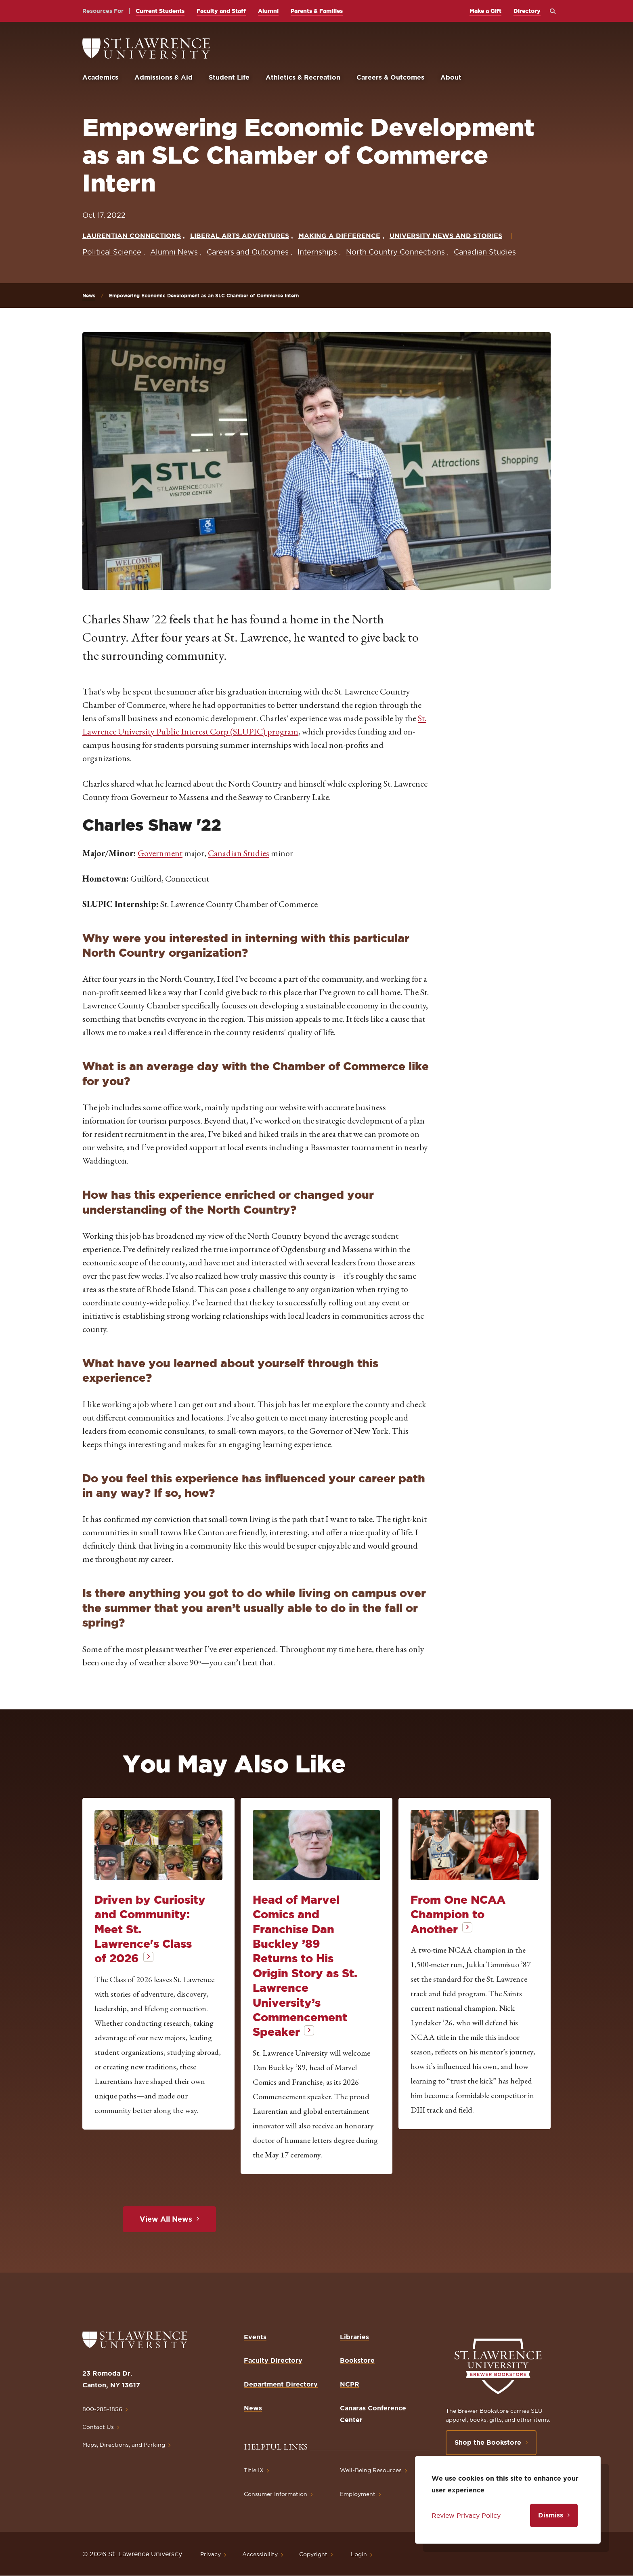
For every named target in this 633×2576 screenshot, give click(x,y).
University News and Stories (446, 235)
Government (160, 853)
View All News (166, 2219)
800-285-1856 (102, 2409)
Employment (357, 2494)
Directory (527, 11)
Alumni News (174, 252)
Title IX (254, 2470)
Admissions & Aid (163, 77)
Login (359, 2554)
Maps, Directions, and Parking (123, 2444)
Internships (317, 252)
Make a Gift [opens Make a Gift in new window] (485, 11)
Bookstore (357, 2360)
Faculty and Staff (221, 11)
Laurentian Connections (131, 235)
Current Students (160, 11)
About (450, 77)
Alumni (268, 11)
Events (255, 2336)
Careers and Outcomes (248, 252)
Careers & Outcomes (390, 77)
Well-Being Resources (371, 2470)
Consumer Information (275, 2494)
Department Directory (281, 2384)
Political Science (111, 252)
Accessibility (260, 2554)
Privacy (210, 2554)
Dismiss (550, 2515)
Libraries (354, 2336)
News (88, 295)
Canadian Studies (485, 252)
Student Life (229, 77)
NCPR (349, 2384)
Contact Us (98, 2427)
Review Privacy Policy (466, 2515)
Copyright (313, 2554)
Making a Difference (339, 235)
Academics (100, 77)
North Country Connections (395, 252)
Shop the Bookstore (488, 2442)
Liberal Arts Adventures (239, 235)
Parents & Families (317, 11)
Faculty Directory (273, 2360)
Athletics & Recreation (303, 77)
